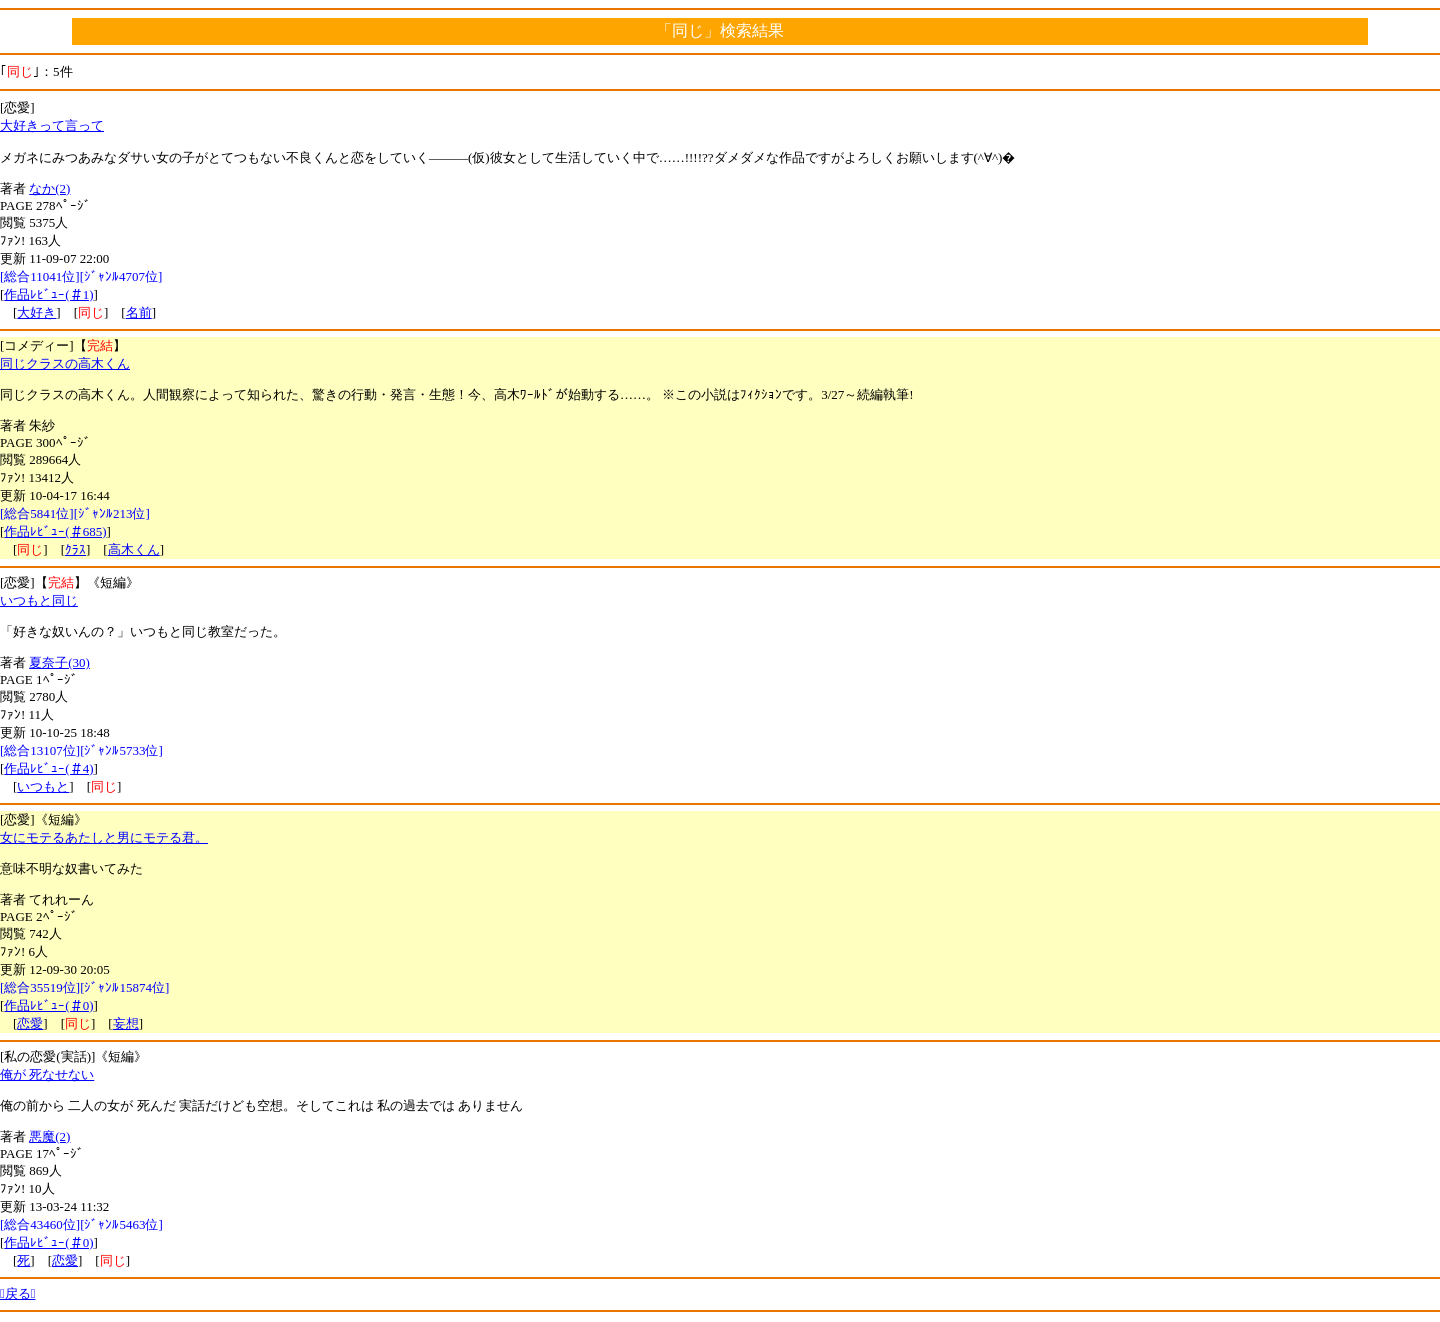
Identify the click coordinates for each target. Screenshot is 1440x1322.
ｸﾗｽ (75, 549)
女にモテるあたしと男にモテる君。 (104, 837)
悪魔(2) (49, 1136)
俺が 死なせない (47, 1074)
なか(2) (49, 188)
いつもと (43, 786)
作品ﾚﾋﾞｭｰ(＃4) (48, 768)
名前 (139, 312)
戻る (18, 1293)
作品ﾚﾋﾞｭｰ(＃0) (48, 1005)
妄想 (126, 1023)
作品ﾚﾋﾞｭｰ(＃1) (48, 294)
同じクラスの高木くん (65, 363)
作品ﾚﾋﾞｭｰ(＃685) (55, 531)
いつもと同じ (39, 600)
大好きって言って (52, 125)
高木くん (134, 549)
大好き (36, 312)
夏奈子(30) (59, 662)
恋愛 (30, 1023)
